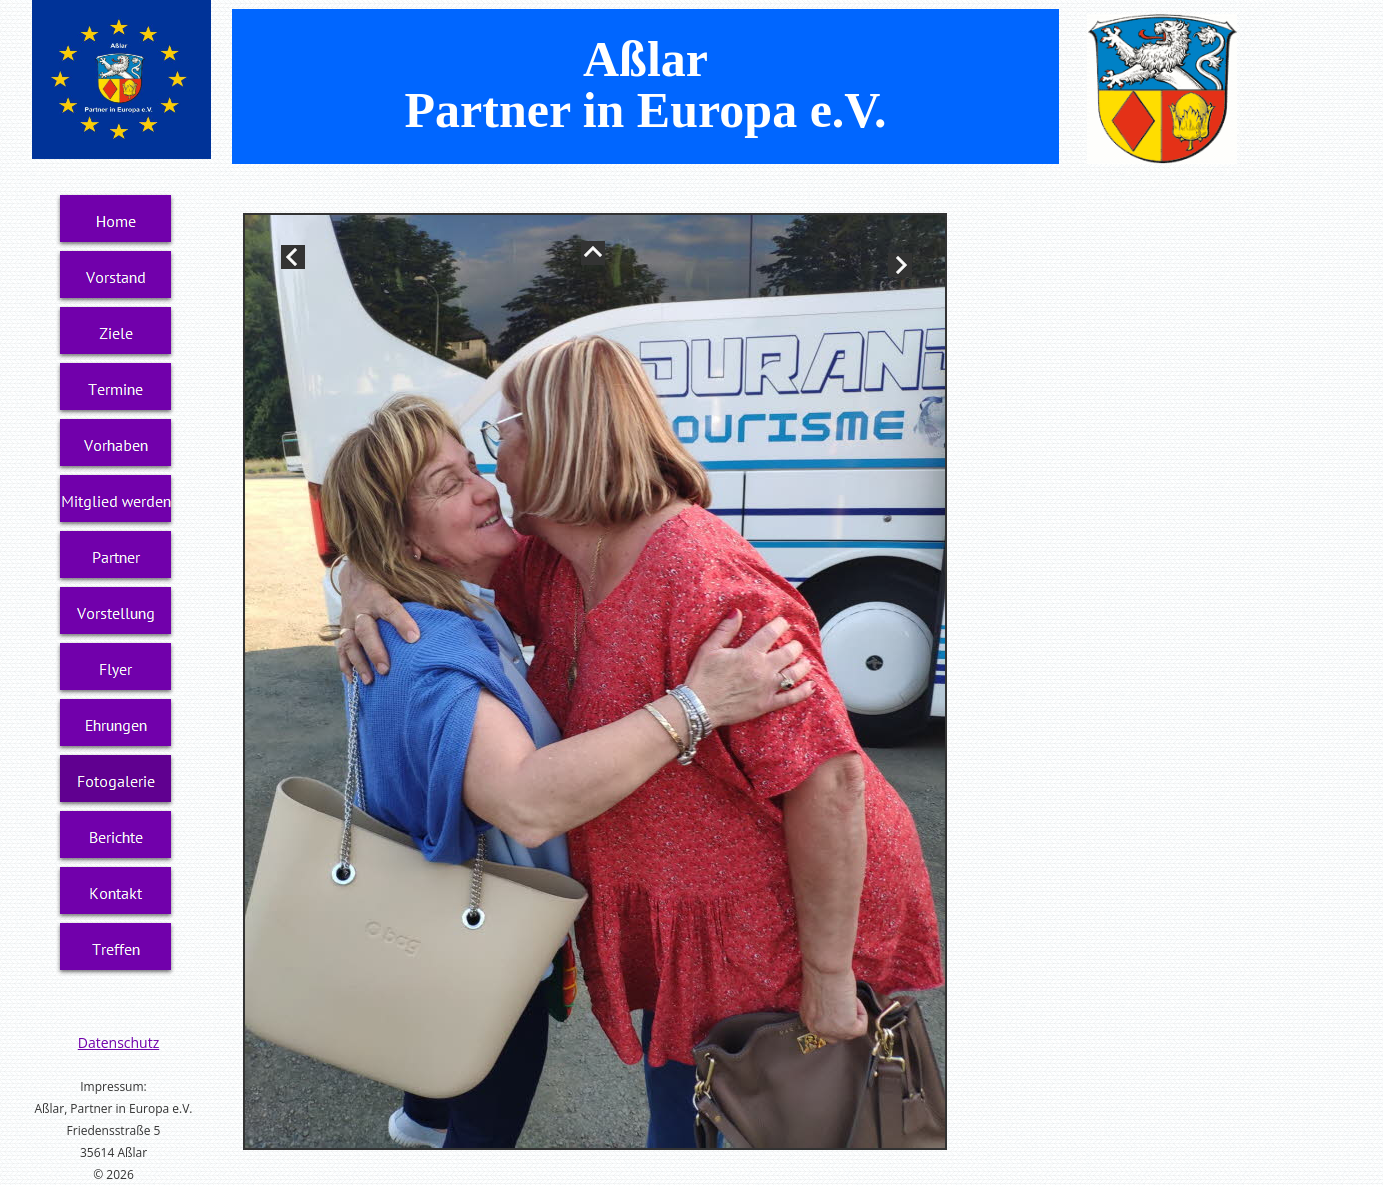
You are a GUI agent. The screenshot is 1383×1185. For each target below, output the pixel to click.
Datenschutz (118, 1042)
